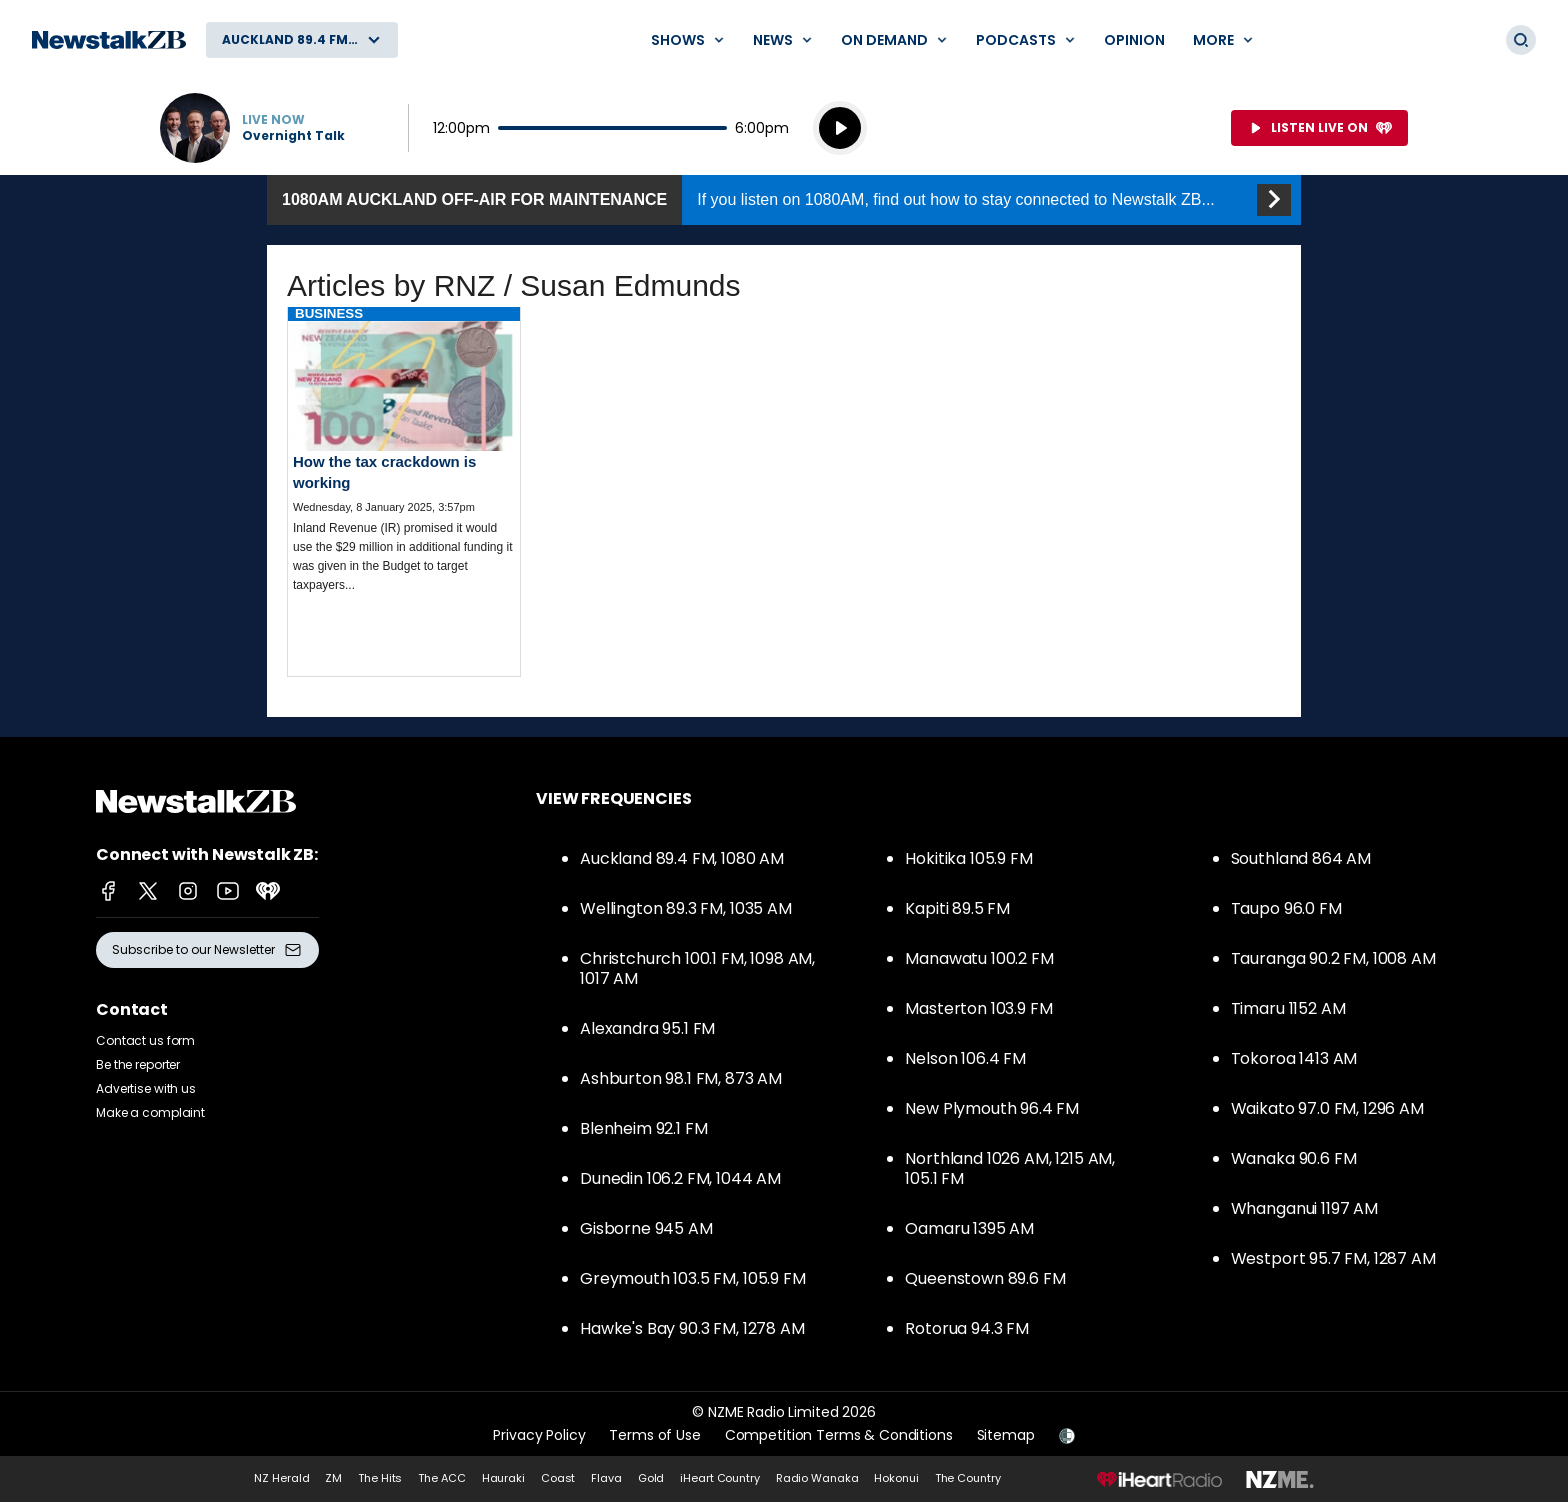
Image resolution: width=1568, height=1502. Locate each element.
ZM (333, 1478)
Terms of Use (654, 1435)
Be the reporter (138, 1064)
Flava (606, 1478)
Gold (651, 1478)
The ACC (441, 1478)
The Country (968, 1478)
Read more (404, 466)
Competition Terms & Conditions (839, 1435)
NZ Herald (281, 1478)
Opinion (1134, 40)
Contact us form (145, 1040)
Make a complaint (150, 1112)
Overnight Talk (293, 136)
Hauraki (503, 1478)
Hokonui (896, 1478)
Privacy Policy (539, 1435)
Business (329, 313)
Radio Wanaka (817, 1478)
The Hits (380, 1478)
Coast (558, 1478)
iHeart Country (719, 1478)
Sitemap (1006, 1435)
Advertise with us (146, 1088)
